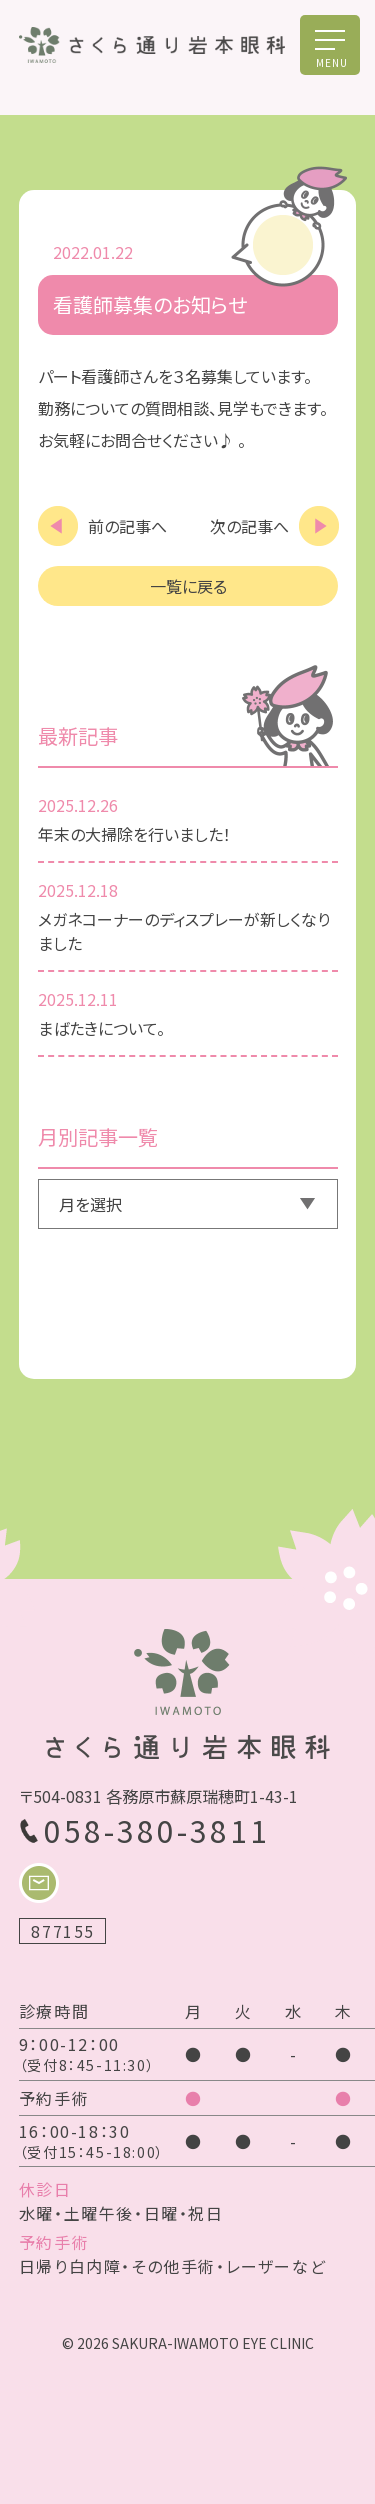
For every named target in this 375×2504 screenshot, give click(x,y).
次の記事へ (249, 526)
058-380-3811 (157, 1830)
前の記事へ (127, 526)
